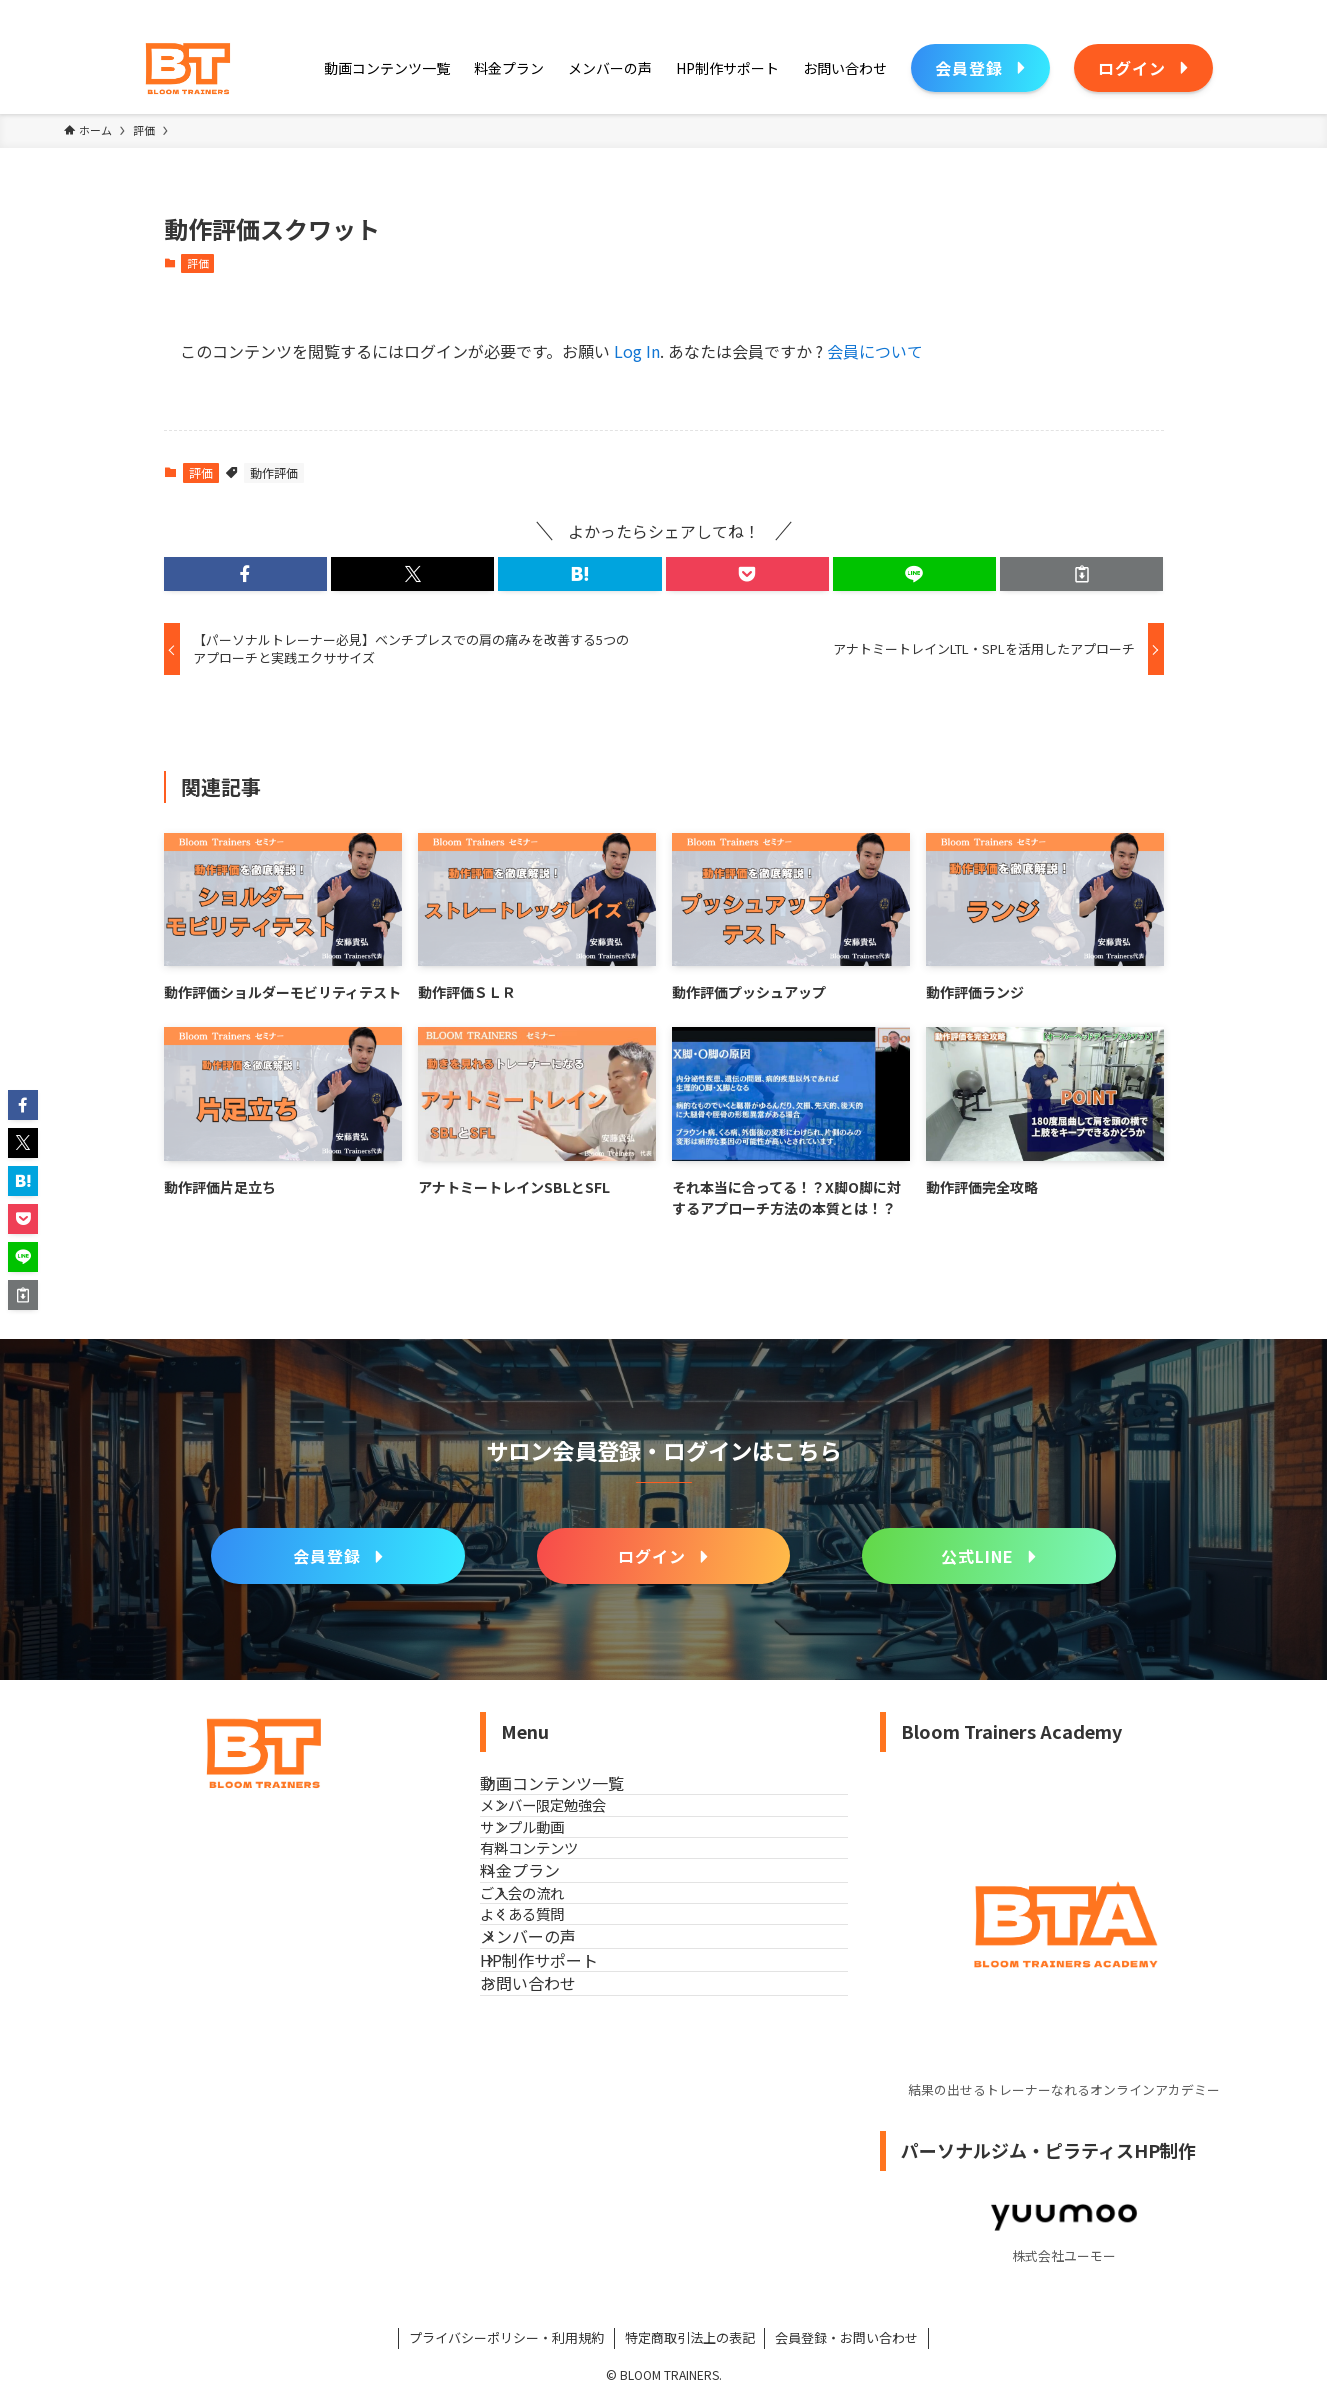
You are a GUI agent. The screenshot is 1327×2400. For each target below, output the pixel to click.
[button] (245, 574)
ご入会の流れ (558, 2015)
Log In (637, 351)
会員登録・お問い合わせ (846, 2337)
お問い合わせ (552, 2198)
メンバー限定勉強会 (579, 1839)
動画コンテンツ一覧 (576, 1795)
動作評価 (274, 472)
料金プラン (544, 1971)
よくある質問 (558, 2057)
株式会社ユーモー (1064, 2255)
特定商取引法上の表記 (690, 2337)
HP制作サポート (563, 2151)
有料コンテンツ (565, 1925)
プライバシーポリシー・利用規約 (506, 2337)
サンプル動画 (558, 1882)
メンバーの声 (552, 2103)
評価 (198, 263)
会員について (875, 351)
